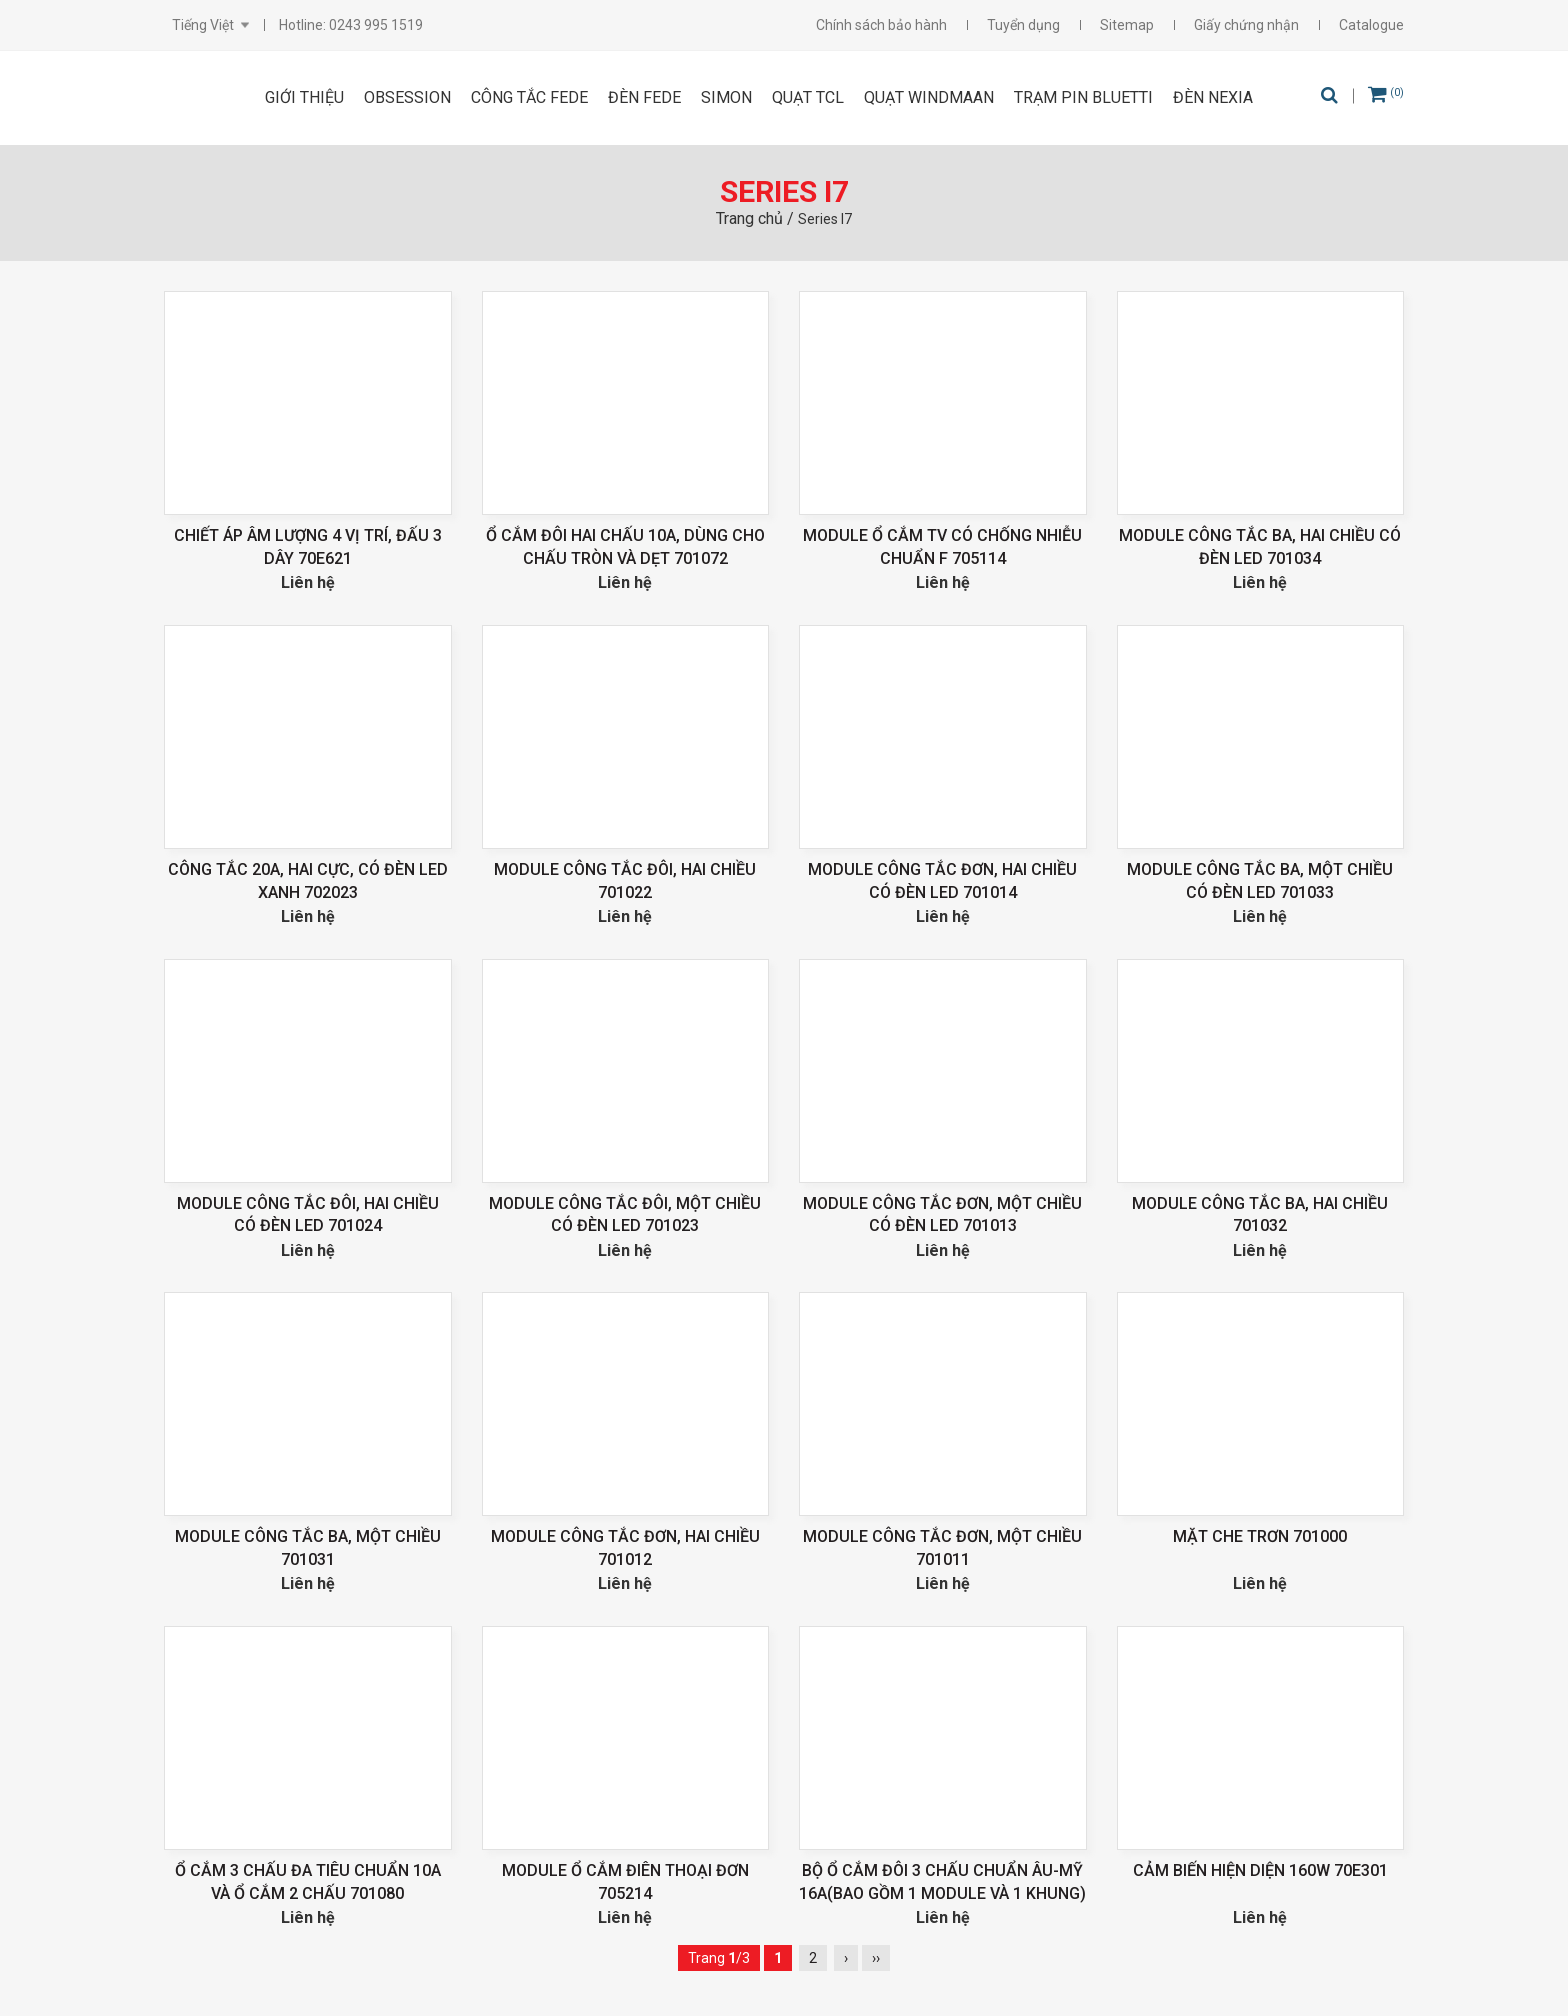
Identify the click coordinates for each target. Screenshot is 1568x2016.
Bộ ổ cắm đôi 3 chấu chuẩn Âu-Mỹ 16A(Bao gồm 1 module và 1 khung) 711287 (942, 1893)
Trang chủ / (757, 218)
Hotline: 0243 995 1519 (351, 25)
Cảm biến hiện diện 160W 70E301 (1260, 1870)
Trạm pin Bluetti (1083, 97)
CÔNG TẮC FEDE (529, 97)
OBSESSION (407, 97)
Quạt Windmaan (929, 97)
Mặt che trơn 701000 (1260, 1536)
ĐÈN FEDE (644, 97)
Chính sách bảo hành (881, 25)
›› (876, 1958)
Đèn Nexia (1213, 97)
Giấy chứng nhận (1246, 25)
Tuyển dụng (1023, 25)
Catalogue (1371, 25)
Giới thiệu (304, 97)
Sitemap (1127, 25)
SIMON (726, 97)
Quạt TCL (808, 97)
